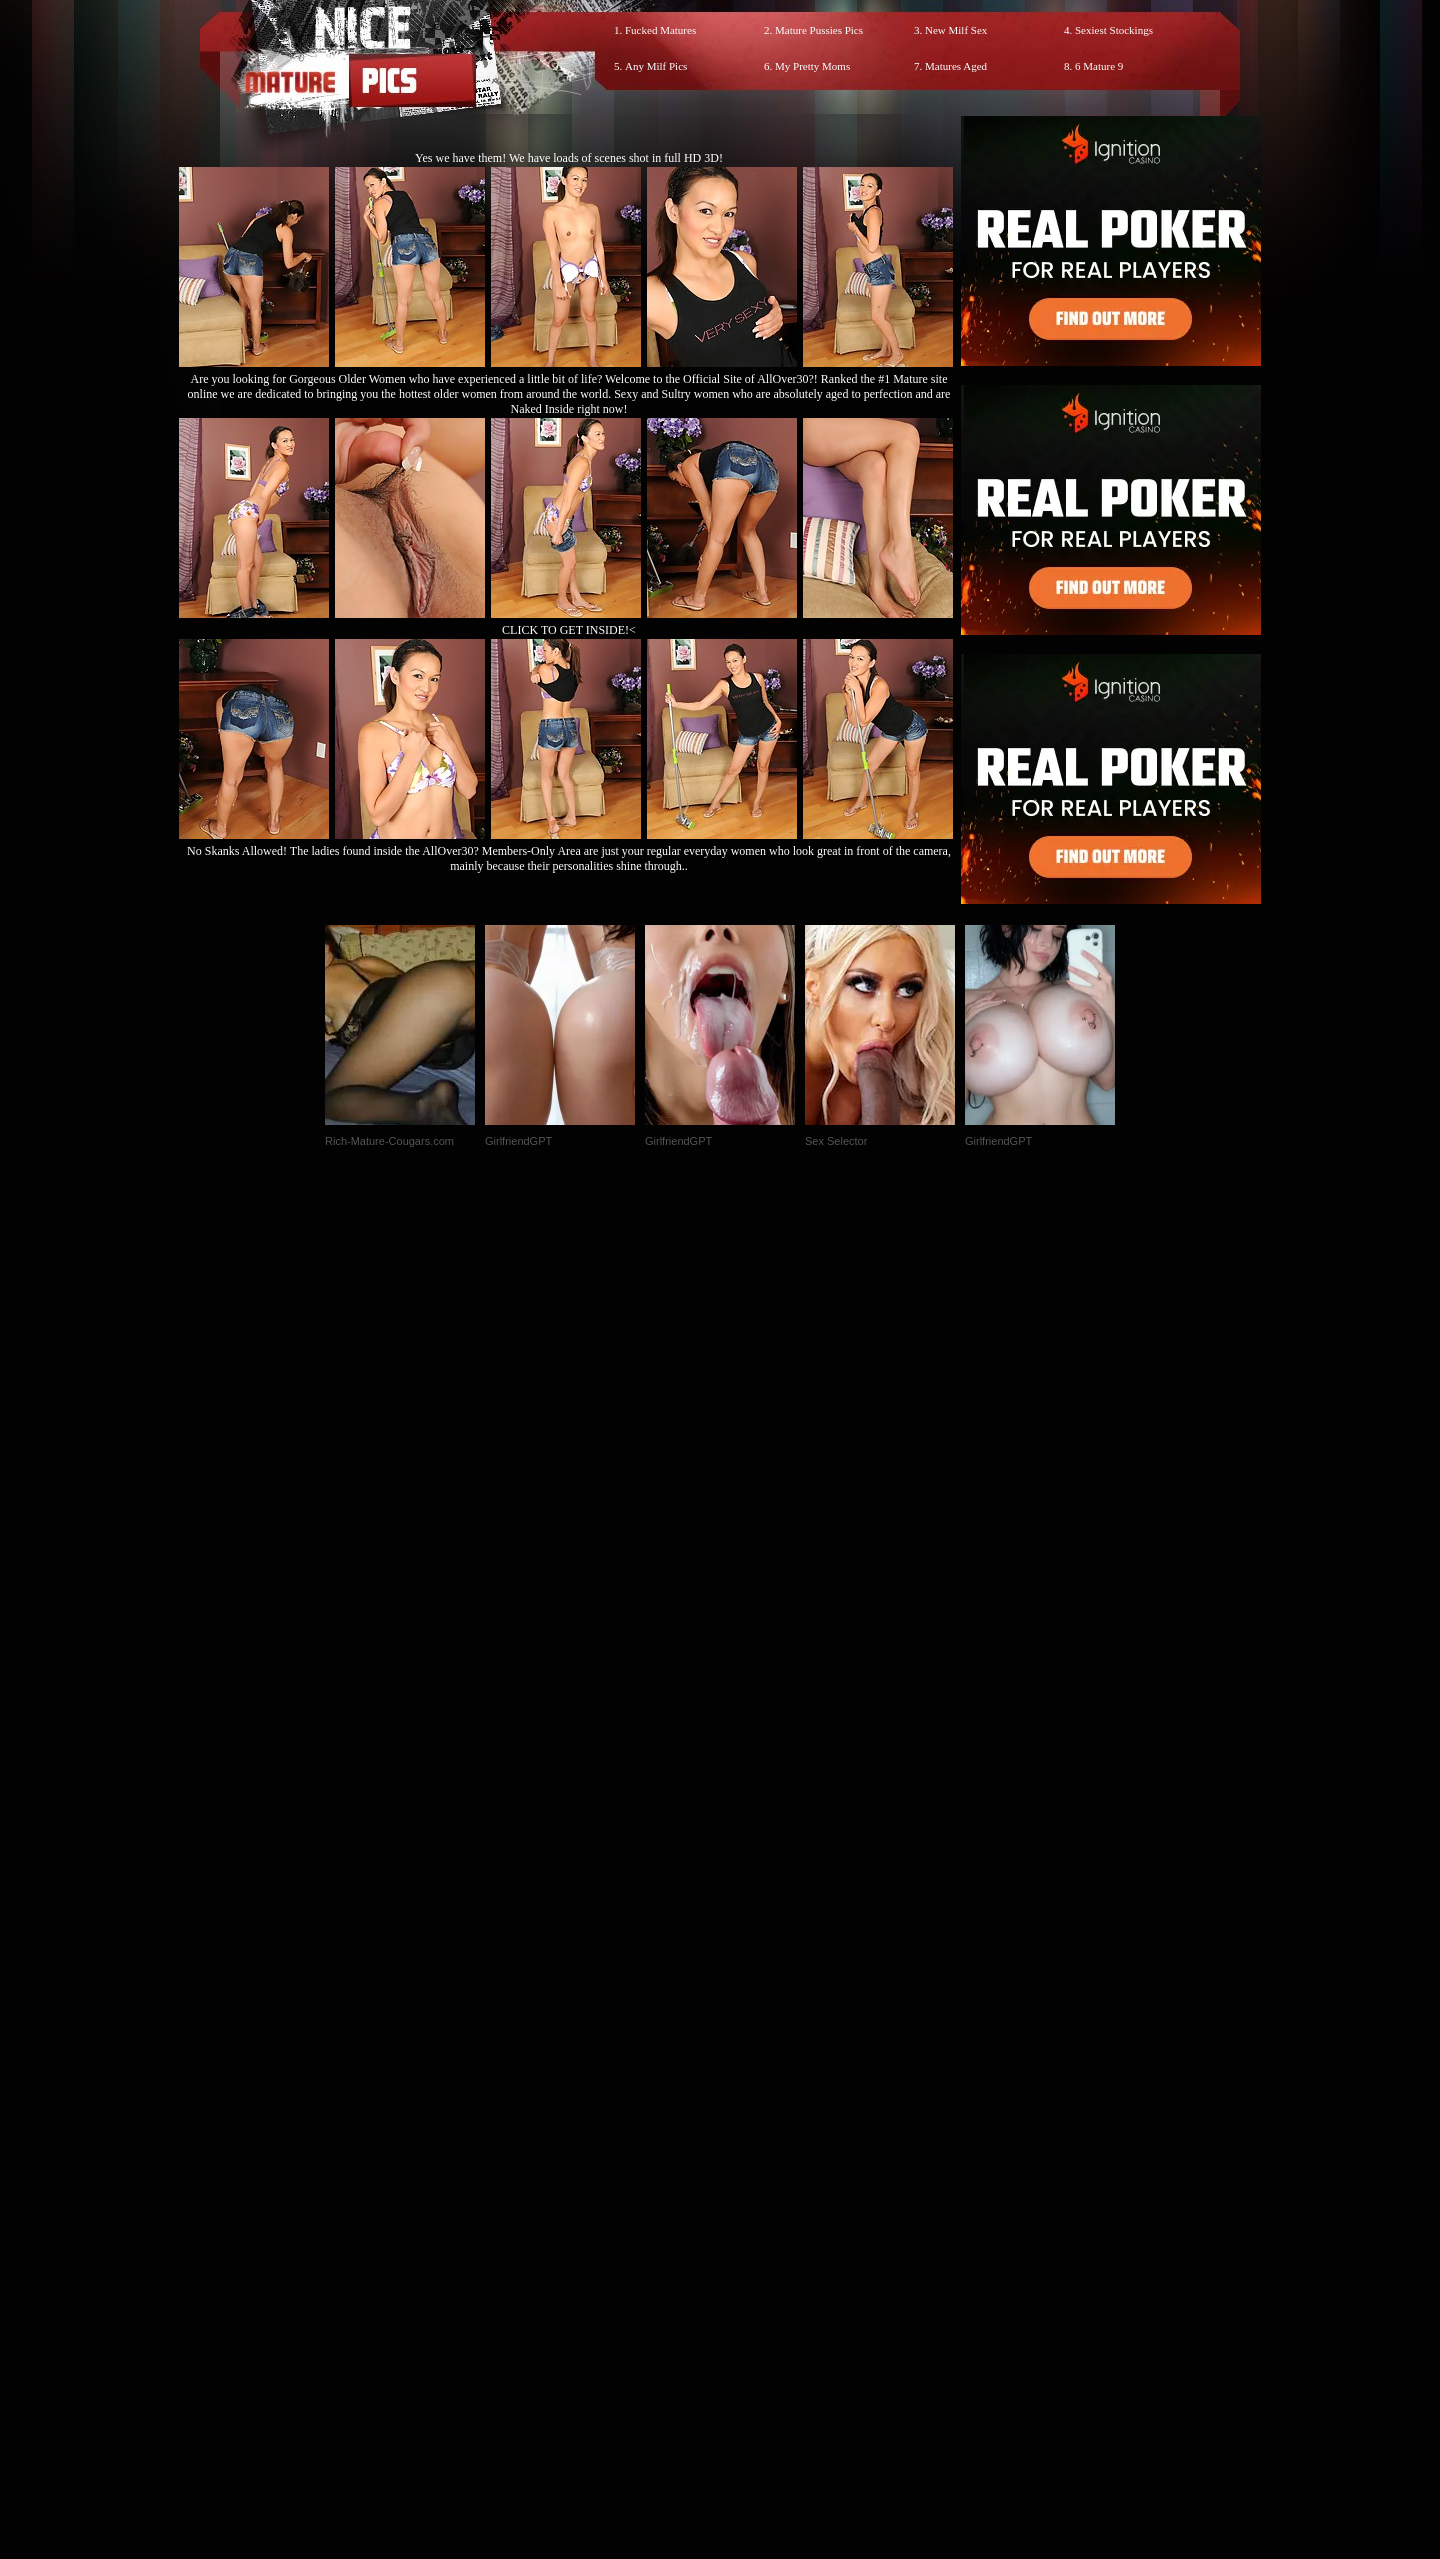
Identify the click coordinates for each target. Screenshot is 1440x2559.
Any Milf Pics (656, 66)
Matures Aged (956, 66)
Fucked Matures (660, 30)
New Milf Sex (956, 30)
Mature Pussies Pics (819, 30)
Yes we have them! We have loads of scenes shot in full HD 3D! (569, 158)
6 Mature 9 (1099, 66)
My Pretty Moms (812, 66)
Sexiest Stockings (1114, 30)
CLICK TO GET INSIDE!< (569, 630)
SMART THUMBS (755, 2140)
